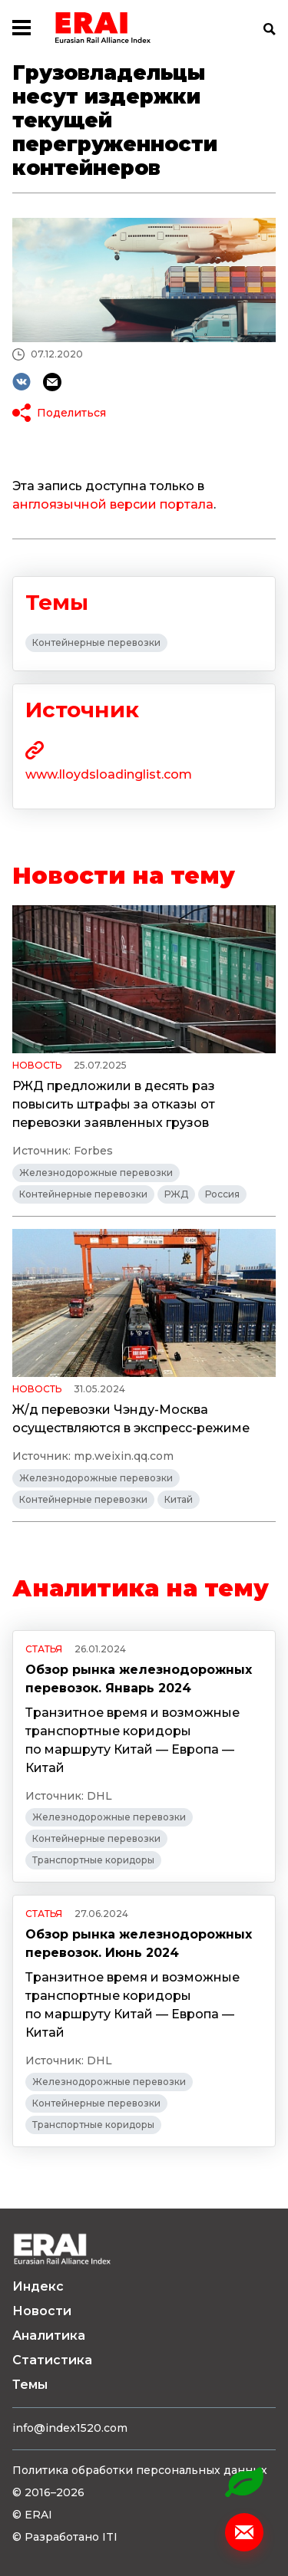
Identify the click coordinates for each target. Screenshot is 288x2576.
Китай (178, 1499)
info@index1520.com (69, 2428)
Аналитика (48, 2335)
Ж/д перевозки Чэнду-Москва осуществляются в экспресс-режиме (131, 1418)
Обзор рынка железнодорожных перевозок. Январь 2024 (138, 1678)
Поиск (269, 29)
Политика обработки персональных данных (139, 2470)
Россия (222, 1194)
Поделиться (71, 413)
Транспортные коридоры (93, 1860)
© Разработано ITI (65, 2537)
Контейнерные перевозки (96, 642)
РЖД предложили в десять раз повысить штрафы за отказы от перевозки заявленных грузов (113, 1104)
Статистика (52, 2360)
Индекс (38, 2286)
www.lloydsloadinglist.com (108, 774)
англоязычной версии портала (113, 504)
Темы (30, 2384)
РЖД (176, 1194)
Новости (41, 2311)
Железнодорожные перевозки (96, 1172)
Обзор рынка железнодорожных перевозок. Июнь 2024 (138, 1943)
